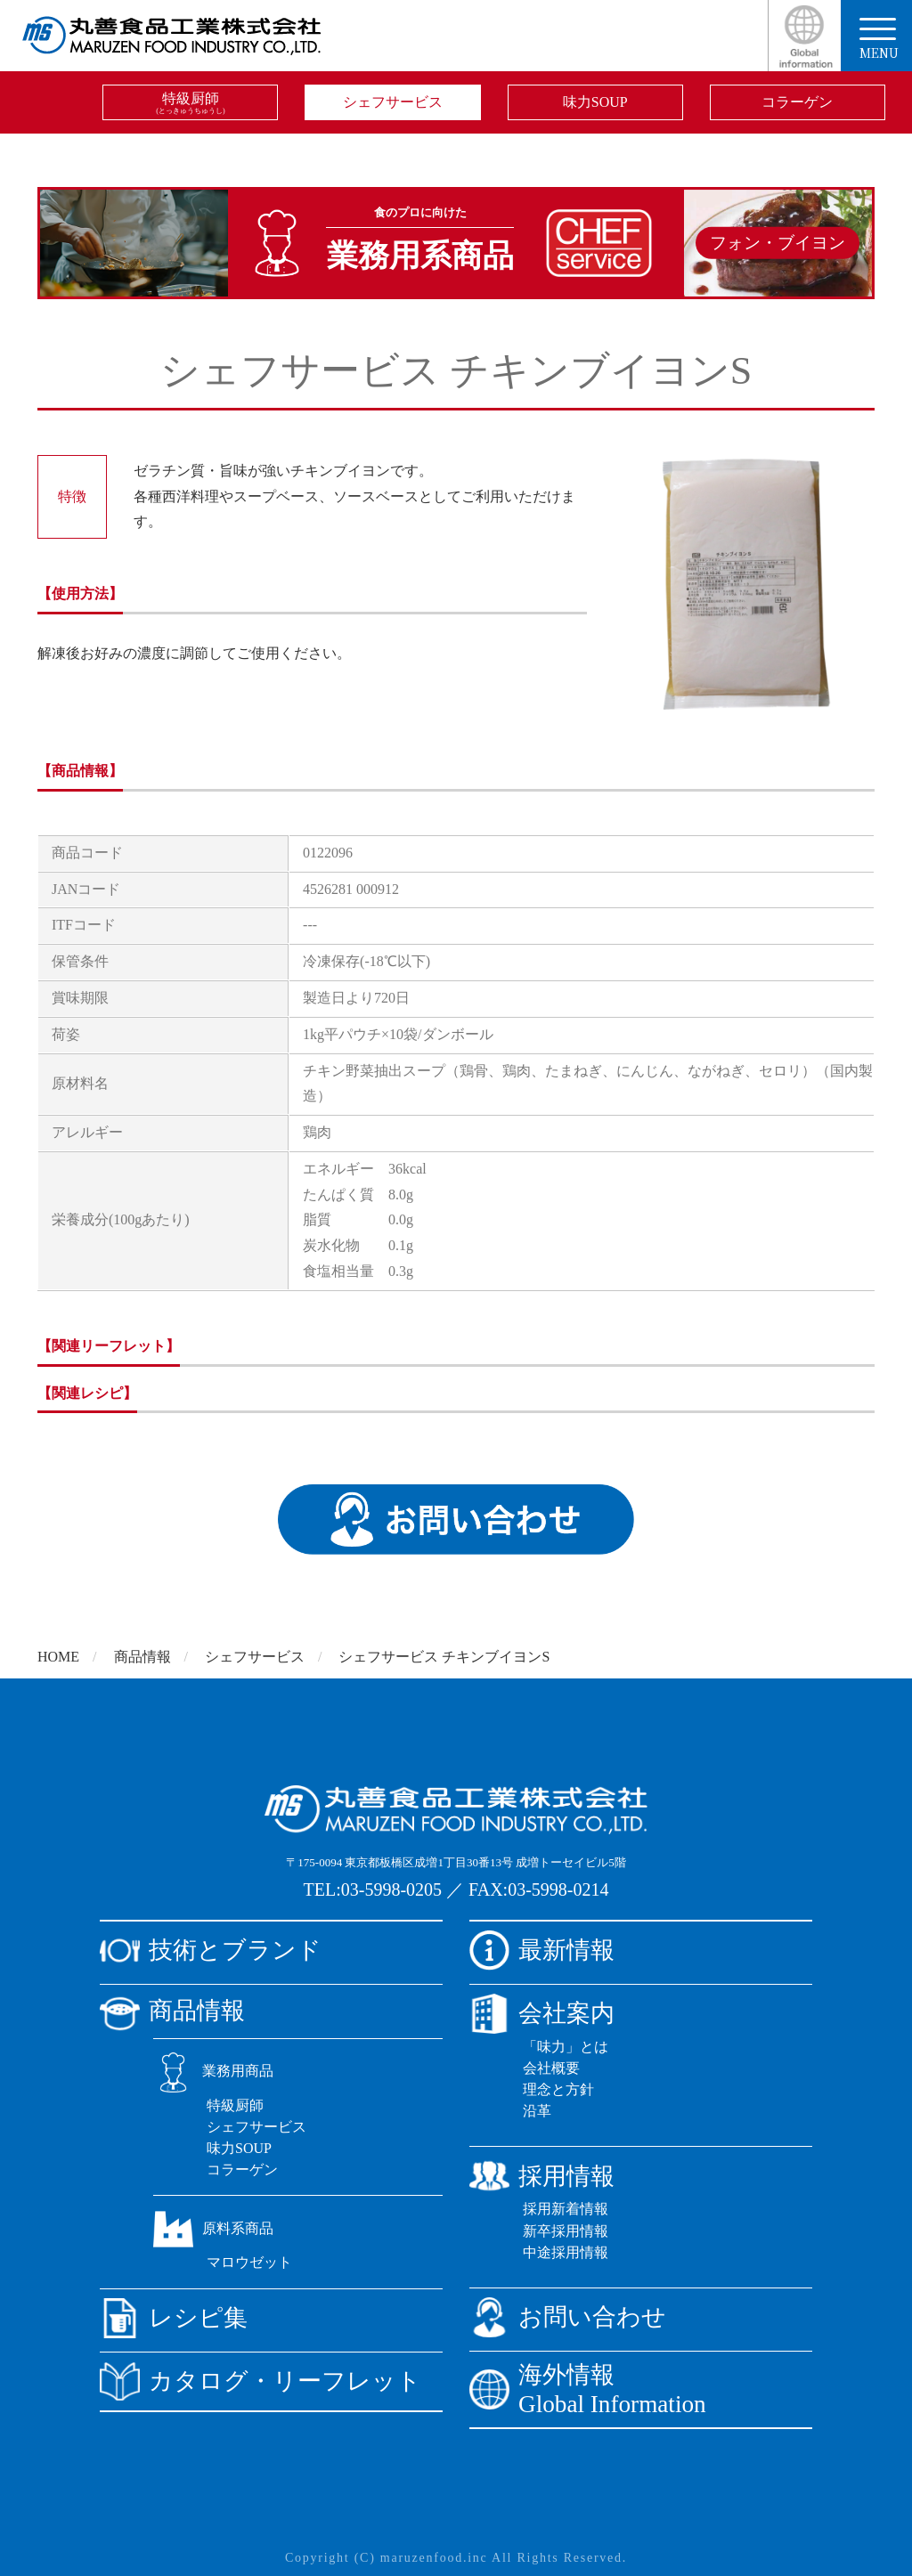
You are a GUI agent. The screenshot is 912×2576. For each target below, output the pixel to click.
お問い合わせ (567, 2317)
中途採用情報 (565, 2252)
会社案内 (542, 2014)
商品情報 (142, 1656)
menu (879, 39)
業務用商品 (213, 2070)
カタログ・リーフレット (260, 2381)
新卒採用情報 (565, 2231)
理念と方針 (558, 2089)
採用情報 (542, 2176)
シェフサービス (393, 102)
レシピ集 (174, 2318)
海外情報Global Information (587, 2389)
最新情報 (542, 1950)
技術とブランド (211, 1950)
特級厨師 (190, 103)
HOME (58, 1656)
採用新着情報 (565, 2208)
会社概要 (551, 2068)
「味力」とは (565, 2046)
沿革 (537, 2110)
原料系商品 (213, 2228)
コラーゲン (797, 102)
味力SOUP (595, 102)
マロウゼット (249, 2262)
